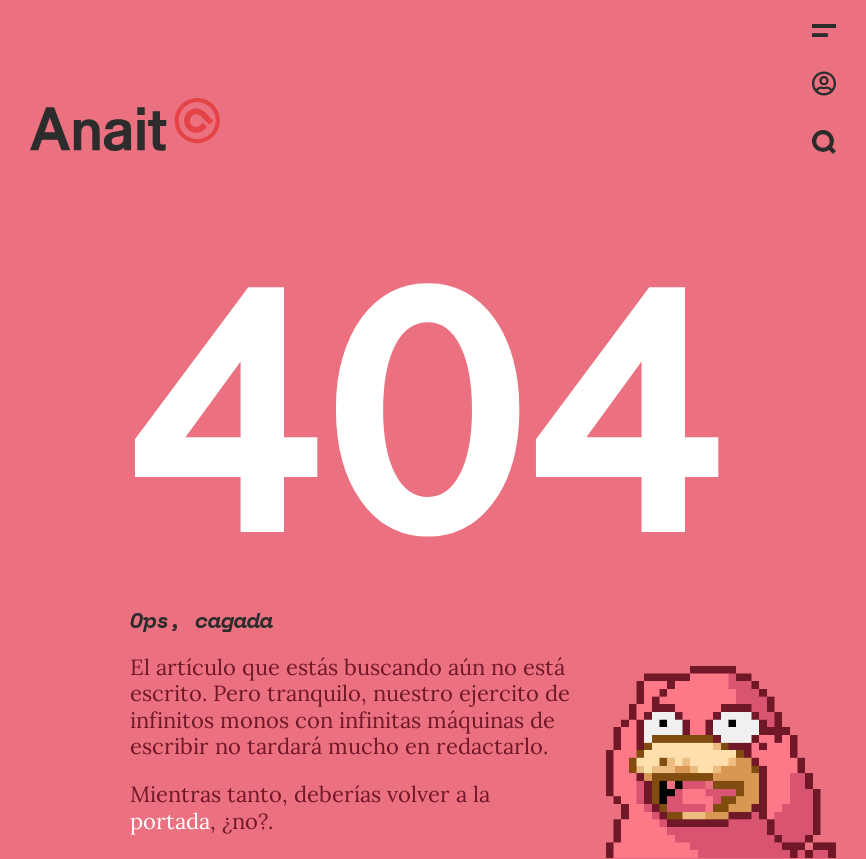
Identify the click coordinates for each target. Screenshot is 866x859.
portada (170, 821)
